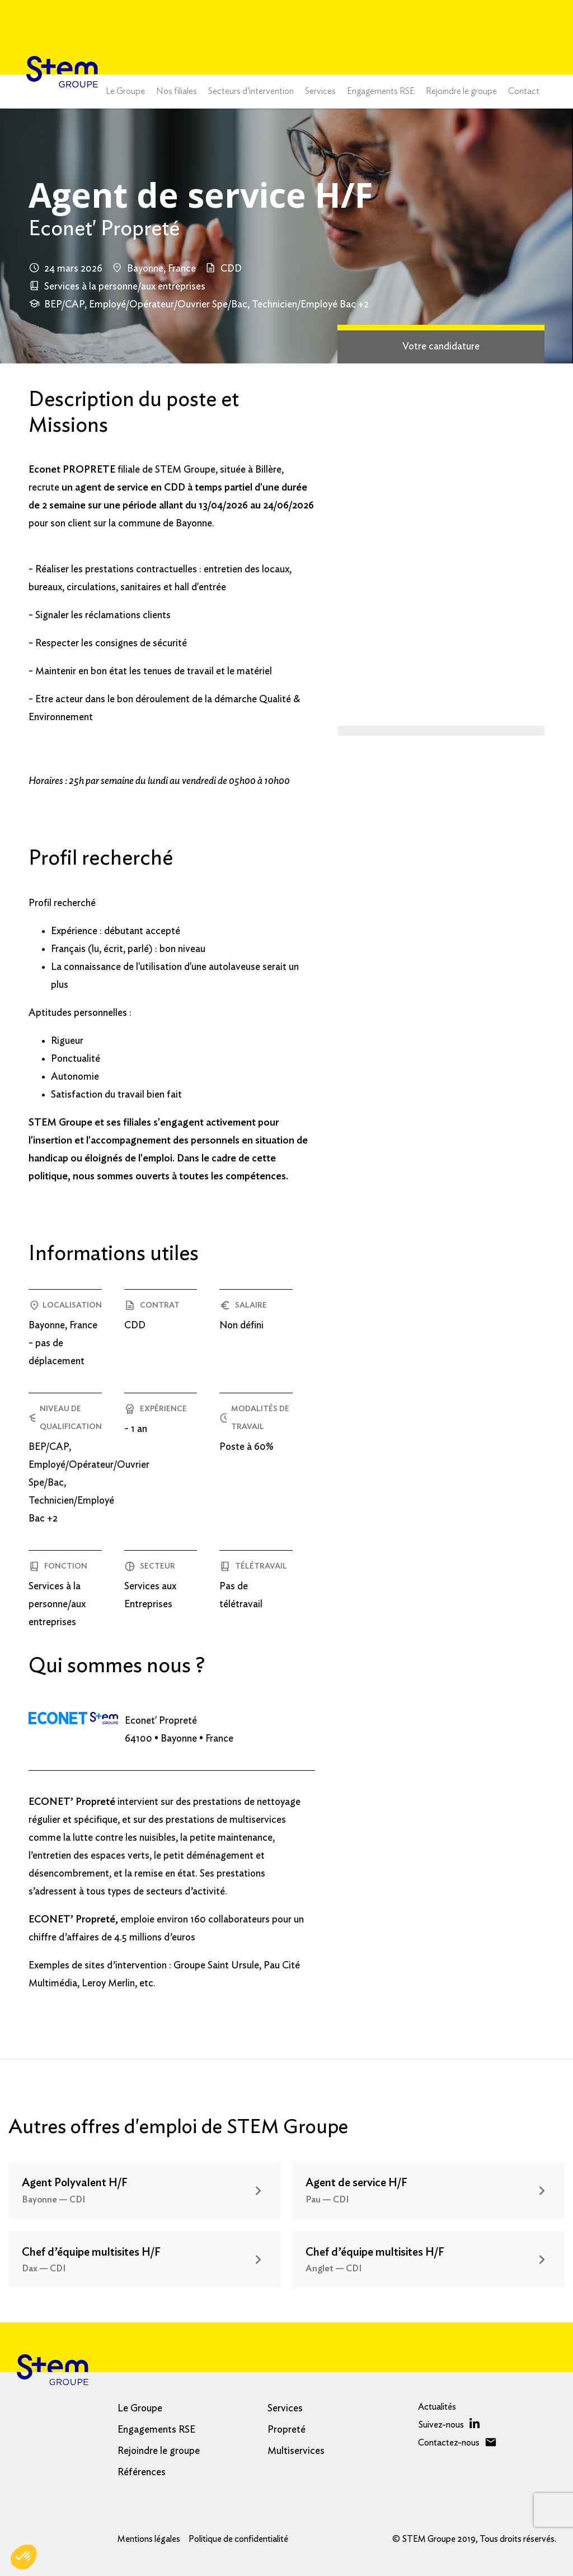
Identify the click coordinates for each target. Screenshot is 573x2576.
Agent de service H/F (356, 2182)
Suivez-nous (441, 2424)
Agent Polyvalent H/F (75, 2182)
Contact (523, 91)
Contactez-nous (449, 2442)
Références (142, 2472)
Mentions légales (149, 2539)
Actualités (437, 2406)
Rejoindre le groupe (461, 91)
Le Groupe (125, 91)
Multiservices (296, 2451)
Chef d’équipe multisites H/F (91, 2252)
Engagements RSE (381, 91)
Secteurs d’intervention (251, 91)
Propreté (286, 2430)
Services (320, 91)
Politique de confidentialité (238, 2539)
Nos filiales (176, 91)
